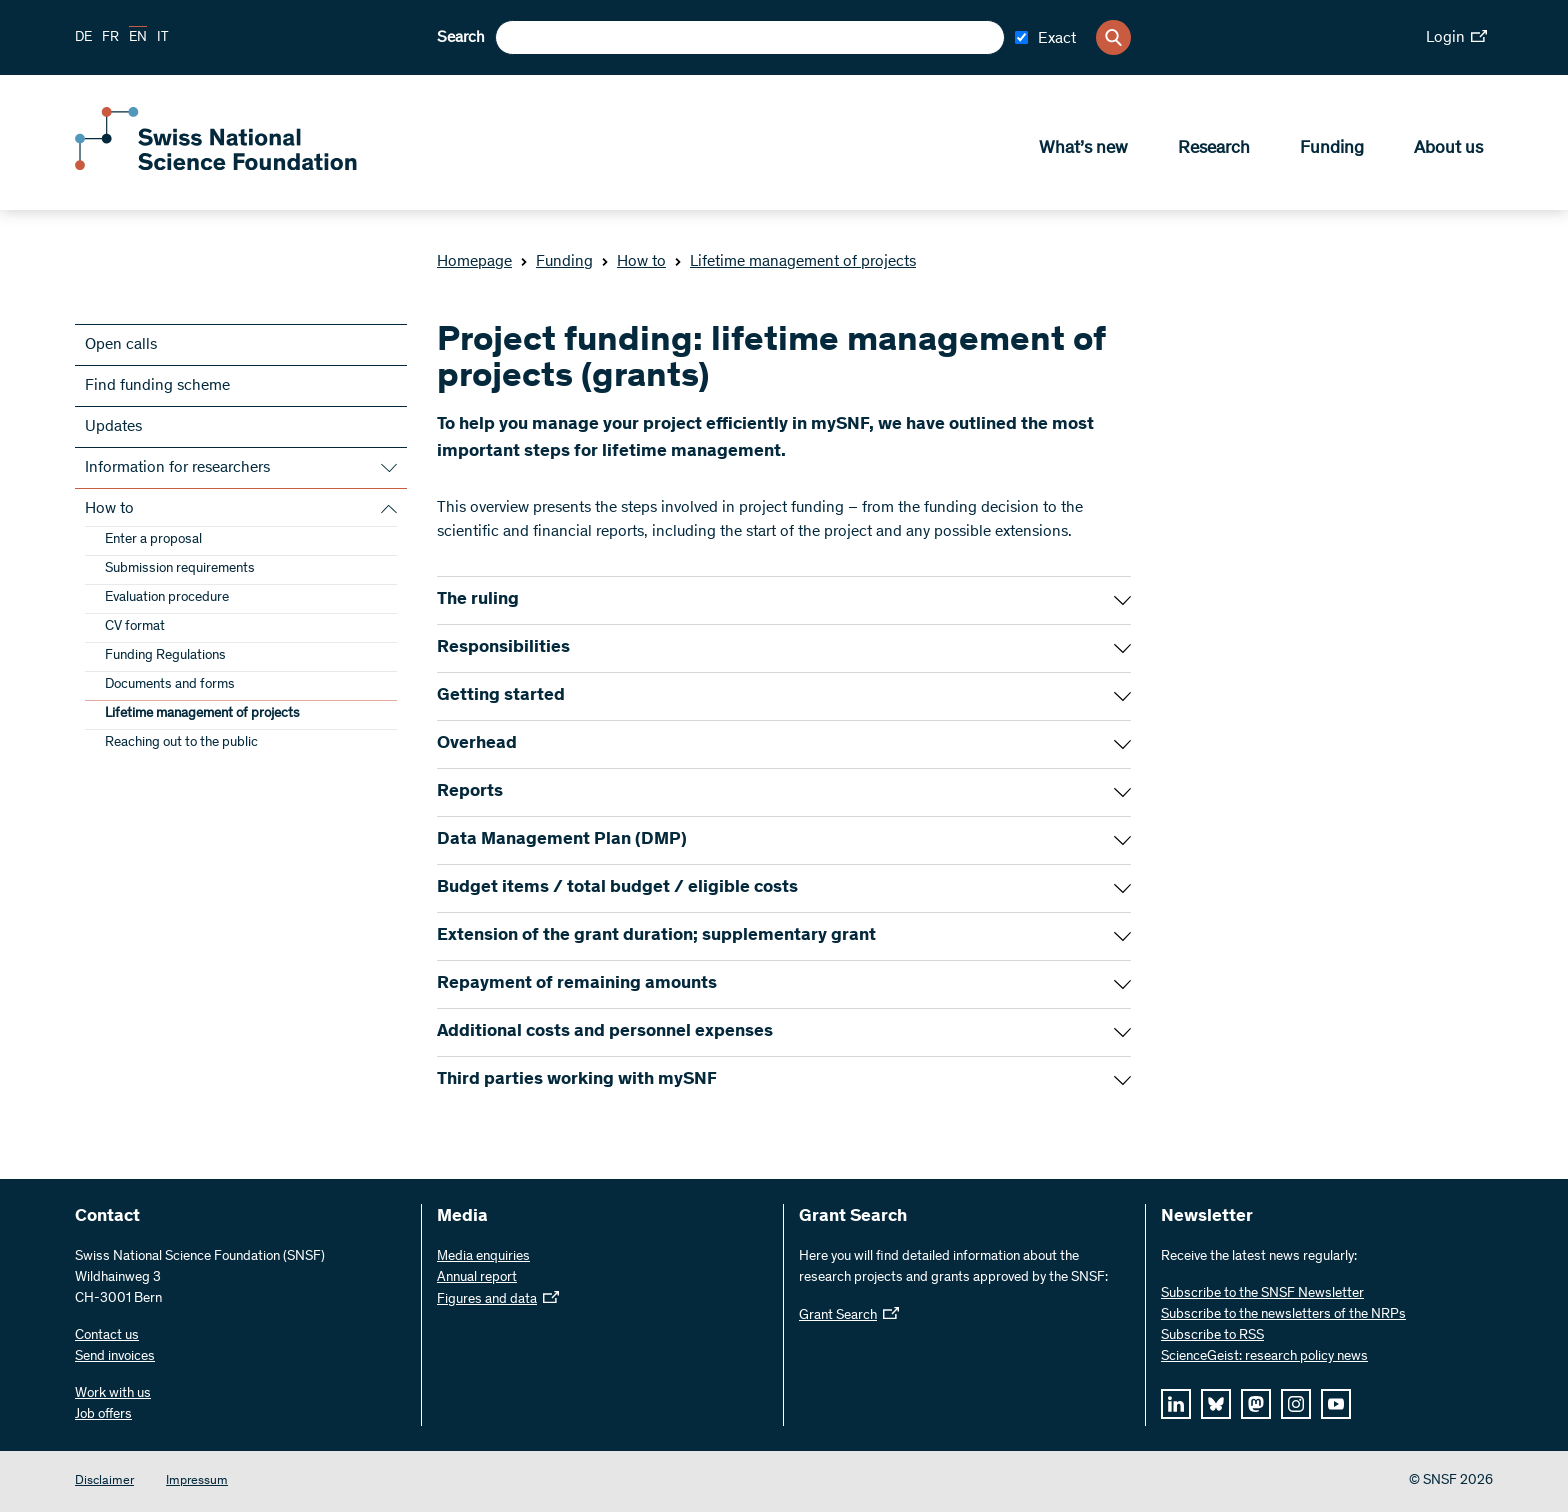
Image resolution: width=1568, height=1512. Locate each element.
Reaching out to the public (181, 743)
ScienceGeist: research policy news (1264, 1357)
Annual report (477, 1278)
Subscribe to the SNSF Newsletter (1262, 1294)
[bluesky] (1216, 1404)
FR (110, 38)
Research (1214, 151)
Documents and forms (170, 685)
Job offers (103, 1415)
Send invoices (115, 1357)
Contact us (107, 1336)
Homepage (474, 262)
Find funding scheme (157, 386)
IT (163, 38)
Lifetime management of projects (795, 262)
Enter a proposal (153, 540)
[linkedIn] (1176, 1404)
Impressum (197, 1481)
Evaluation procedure (167, 598)
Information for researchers (177, 468)
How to (633, 262)
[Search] (1113, 37)
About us (1448, 151)
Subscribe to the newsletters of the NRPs (1283, 1315)
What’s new (1083, 151)
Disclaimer (104, 1481)
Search (461, 38)
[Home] (220, 168)
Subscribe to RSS (1212, 1336)
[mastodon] (1256, 1404)
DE (83, 38)
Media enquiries (483, 1257)
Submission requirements (180, 569)
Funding (1332, 151)
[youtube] (1336, 1404)
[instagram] (1296, 1404)
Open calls (121, 345)
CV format (135, 627)
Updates (113, 427)
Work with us (113, 1394)
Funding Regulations (165, 656)
